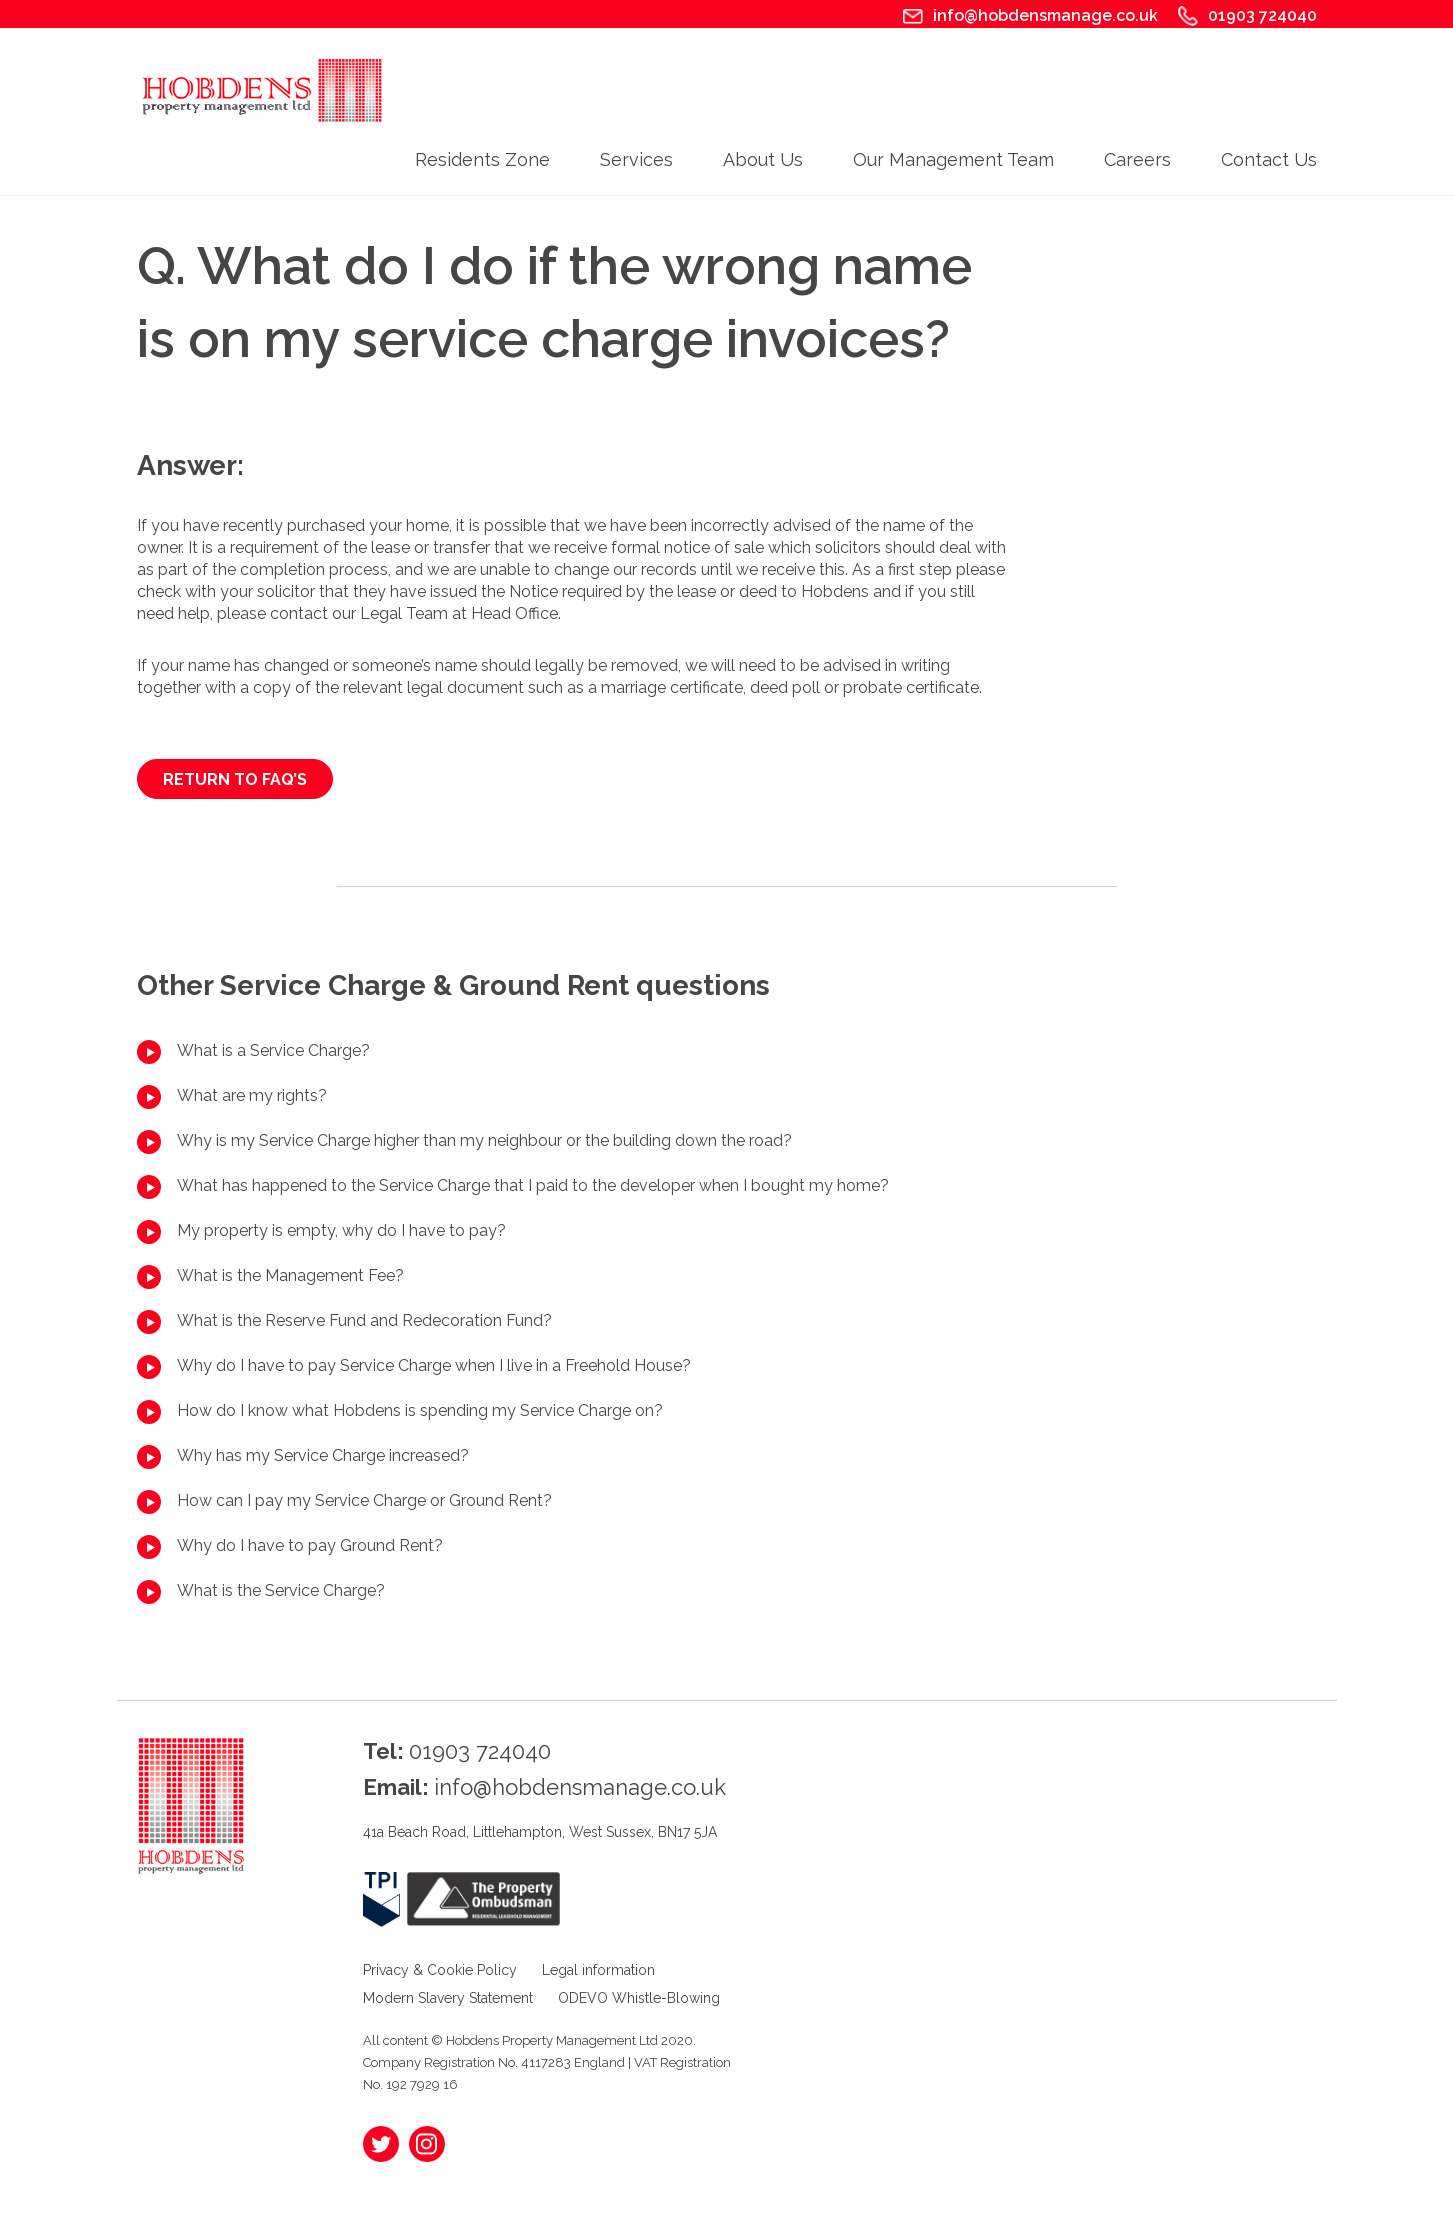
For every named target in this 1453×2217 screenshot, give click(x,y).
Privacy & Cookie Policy (440, 1970)
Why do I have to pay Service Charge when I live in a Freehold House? (434, 1365)
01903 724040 (1262, 15)
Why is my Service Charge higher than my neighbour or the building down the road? (484, 1140)
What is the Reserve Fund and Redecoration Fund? (364, 1320)
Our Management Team (953, 159)
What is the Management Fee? (290, 1275)
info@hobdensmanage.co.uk (1045, 15)
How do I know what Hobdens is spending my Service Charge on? (420, 1410)
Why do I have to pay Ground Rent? (310, 1545)
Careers (1137, 159)
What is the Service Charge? (281, 1590)
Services (636, 159)
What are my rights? (252, 1095)
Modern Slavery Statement (448, 1998)
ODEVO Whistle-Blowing (639, 1998)
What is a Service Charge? (273, 1050)
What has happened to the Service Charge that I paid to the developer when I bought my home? (533, 1185)
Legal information (598, 1970)
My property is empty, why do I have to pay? (341, 1230)
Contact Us (1269, 159)
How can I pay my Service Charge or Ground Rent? (364, 1500)
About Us (763, 159)
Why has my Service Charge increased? (323, 1455)
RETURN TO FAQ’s (235, 779)
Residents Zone (482, 159)
